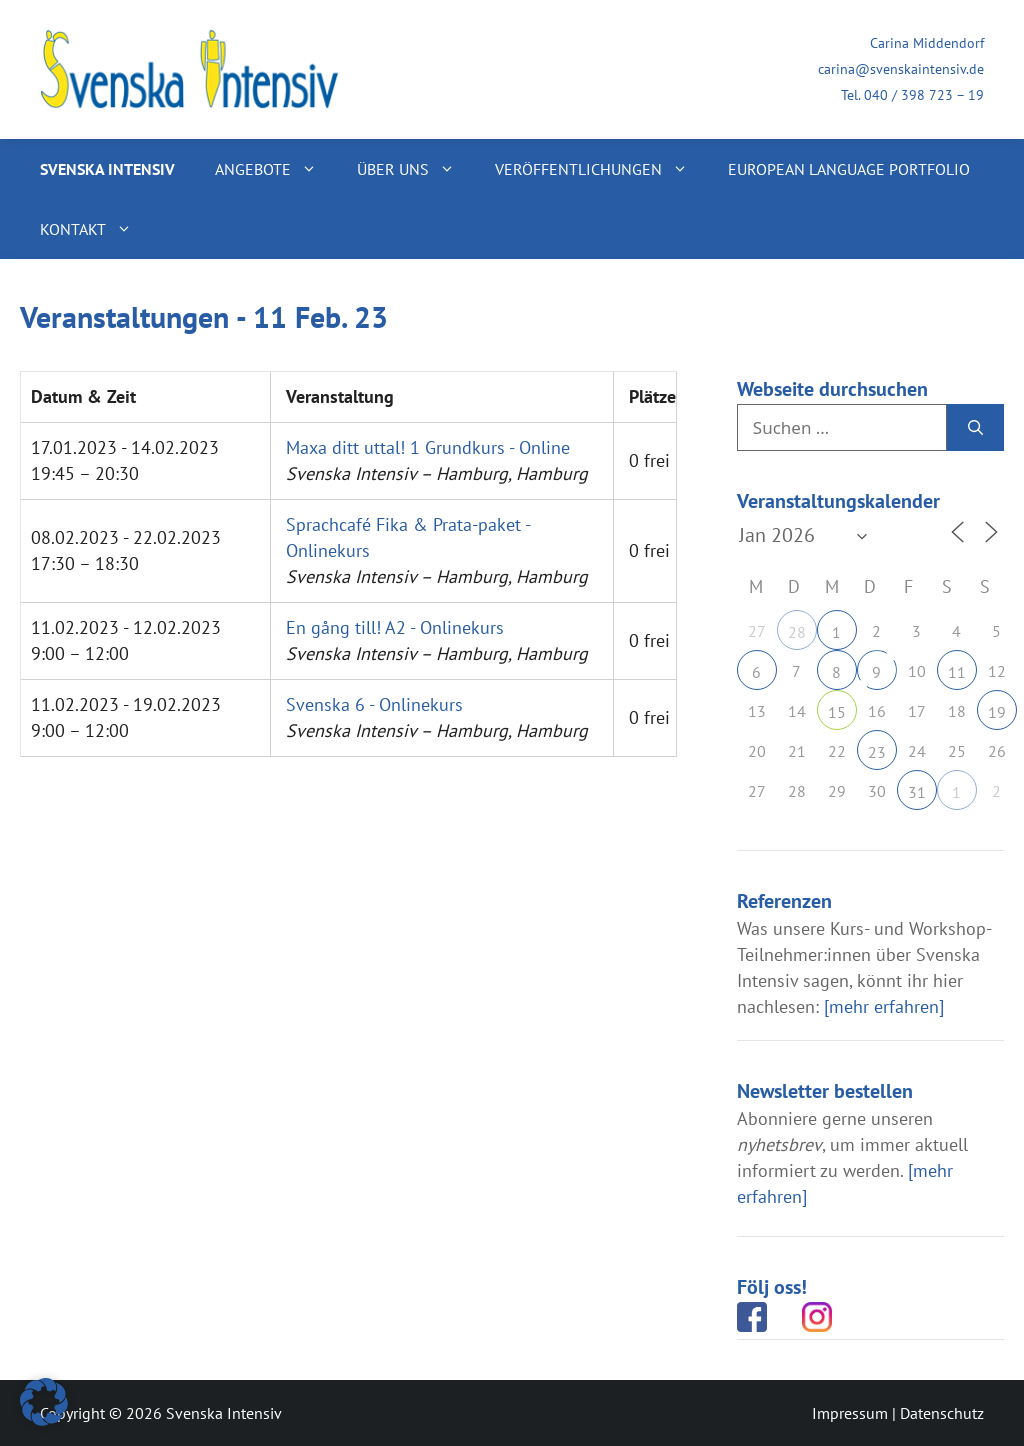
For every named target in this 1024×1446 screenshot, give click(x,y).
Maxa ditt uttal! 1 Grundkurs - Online (428, 447)
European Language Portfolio (849, 169)
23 (877, 752)
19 (997, 712)
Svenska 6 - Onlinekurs (374, 704)
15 (837, 712)
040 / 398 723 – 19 (924, 95)
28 (797, 632)
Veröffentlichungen (601, 169)
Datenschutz (942, 1413)
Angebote (276, 169)
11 (957, 672)
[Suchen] (975, 428)
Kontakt (96, 229)
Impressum (850, 1413)
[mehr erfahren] (884, 1006)
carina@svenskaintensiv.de (901, 69)
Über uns (416, 169)
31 (917, 792)
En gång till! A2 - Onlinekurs (395, 627)
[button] (44, 1402)
